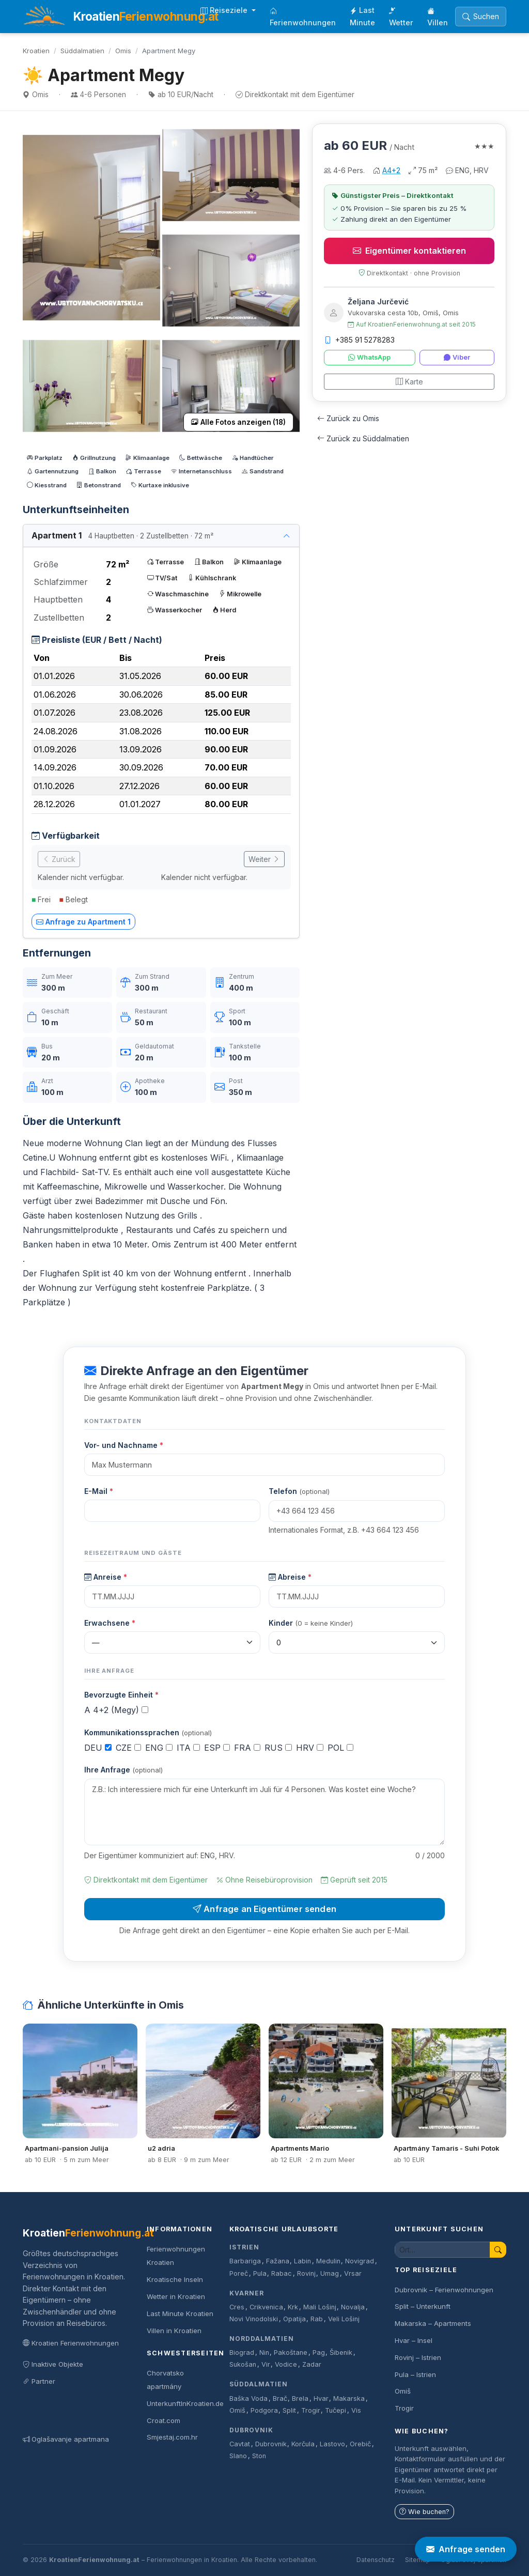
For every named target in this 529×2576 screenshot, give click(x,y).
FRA (247, 1747)
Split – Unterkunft (422, 2306)
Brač (280, 2398)
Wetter (401, 17)
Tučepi (335, 2410)
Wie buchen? (424, 2512)
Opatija (294, 2319)
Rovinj (306, 2273)
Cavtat (239, 2444)
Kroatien (36, 51)
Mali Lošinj (319, 2307)
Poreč (238, 2273)
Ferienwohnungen (303, 17)
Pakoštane (290, 2352)
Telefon (299, 1491)
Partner (39, 2381)
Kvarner (246, 2293)
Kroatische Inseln (175, 2279)
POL (340, 1747)
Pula (260, 2273)
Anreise (105, 1576)
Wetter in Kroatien (176, 2296)
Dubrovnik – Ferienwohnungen (444, 2290)
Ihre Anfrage (123, 1769)
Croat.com (163, 2420)
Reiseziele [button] (225, 10)
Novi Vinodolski (253, 2319)
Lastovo (332, 2444)
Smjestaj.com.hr (172, 2437)
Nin (264, 2352)
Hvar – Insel (413, 2340)
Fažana (277, 2261)
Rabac (281, 2273)
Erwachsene (109, 1622)
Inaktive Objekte (53, 2364)
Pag (319, 2352)
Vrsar (353, 2273)
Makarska (349, 2398)
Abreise (290, 1576)
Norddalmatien (261, 2338)
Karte (409, 381)
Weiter (264, 859)
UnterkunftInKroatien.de (185, 2403)
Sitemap (417, 2560)
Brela (300, 2398)
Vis (356, 2410)
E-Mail (98, 1491)
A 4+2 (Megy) (116, 1710)
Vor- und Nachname (123, 1445)
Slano (238, 2456)
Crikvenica (266, 2307)
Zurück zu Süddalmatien (363, 438)
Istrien (244, 2247)
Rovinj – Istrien (418, 2357)
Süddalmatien (82, 51)
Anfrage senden (465, 2549)
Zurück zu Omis (348, 418)
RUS (278, 1747)
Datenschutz (375, 2560)
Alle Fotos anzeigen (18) (238, 422)
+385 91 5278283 (359, 340)
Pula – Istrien (415, 2374)
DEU (98, 1747)
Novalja (353, 2307)
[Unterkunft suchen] (442, 2250)
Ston (259, 2456)
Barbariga (245, 2261)
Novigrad (359, 2261)
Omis (123, 51)
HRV (309, 1747)
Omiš (237, 2410)
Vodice (286, 2364)
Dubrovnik (251, 2430)
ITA (188, 1747)
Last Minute (362, 16)
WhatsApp (369, 357)
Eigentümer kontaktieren (409, 250)
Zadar (311, 2364)
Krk (293, 2307)
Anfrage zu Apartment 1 (83, 921)
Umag (329, 2273)
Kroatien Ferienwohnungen (71, 2343)
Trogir (310, 2410)
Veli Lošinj (344, 2319)
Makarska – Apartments (433, 2323)
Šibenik (341, 2352)
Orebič (360, 2444)
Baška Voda (248, 2398)
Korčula (303, 2444)
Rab (316, 2319)
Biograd (241, 2352)
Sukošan (242, 2364)
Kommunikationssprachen (148, 1732)
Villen (437, 17)
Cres (236, 2307)
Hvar (321, 2398)
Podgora (264, 2410)
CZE (128, 1747)
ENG (159, 1747)
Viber (457, 357)
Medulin (328, 2261)
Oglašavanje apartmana (66, 2439)
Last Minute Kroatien (180, 2313)
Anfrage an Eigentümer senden (264, 1909)
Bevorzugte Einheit (121, 1694)
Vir (265, 2364)
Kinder (311, 1622)
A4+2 (391, 170)
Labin (302, 2261)
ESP (217, 1747)
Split (289, 2410)
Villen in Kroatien (174, 2330)
